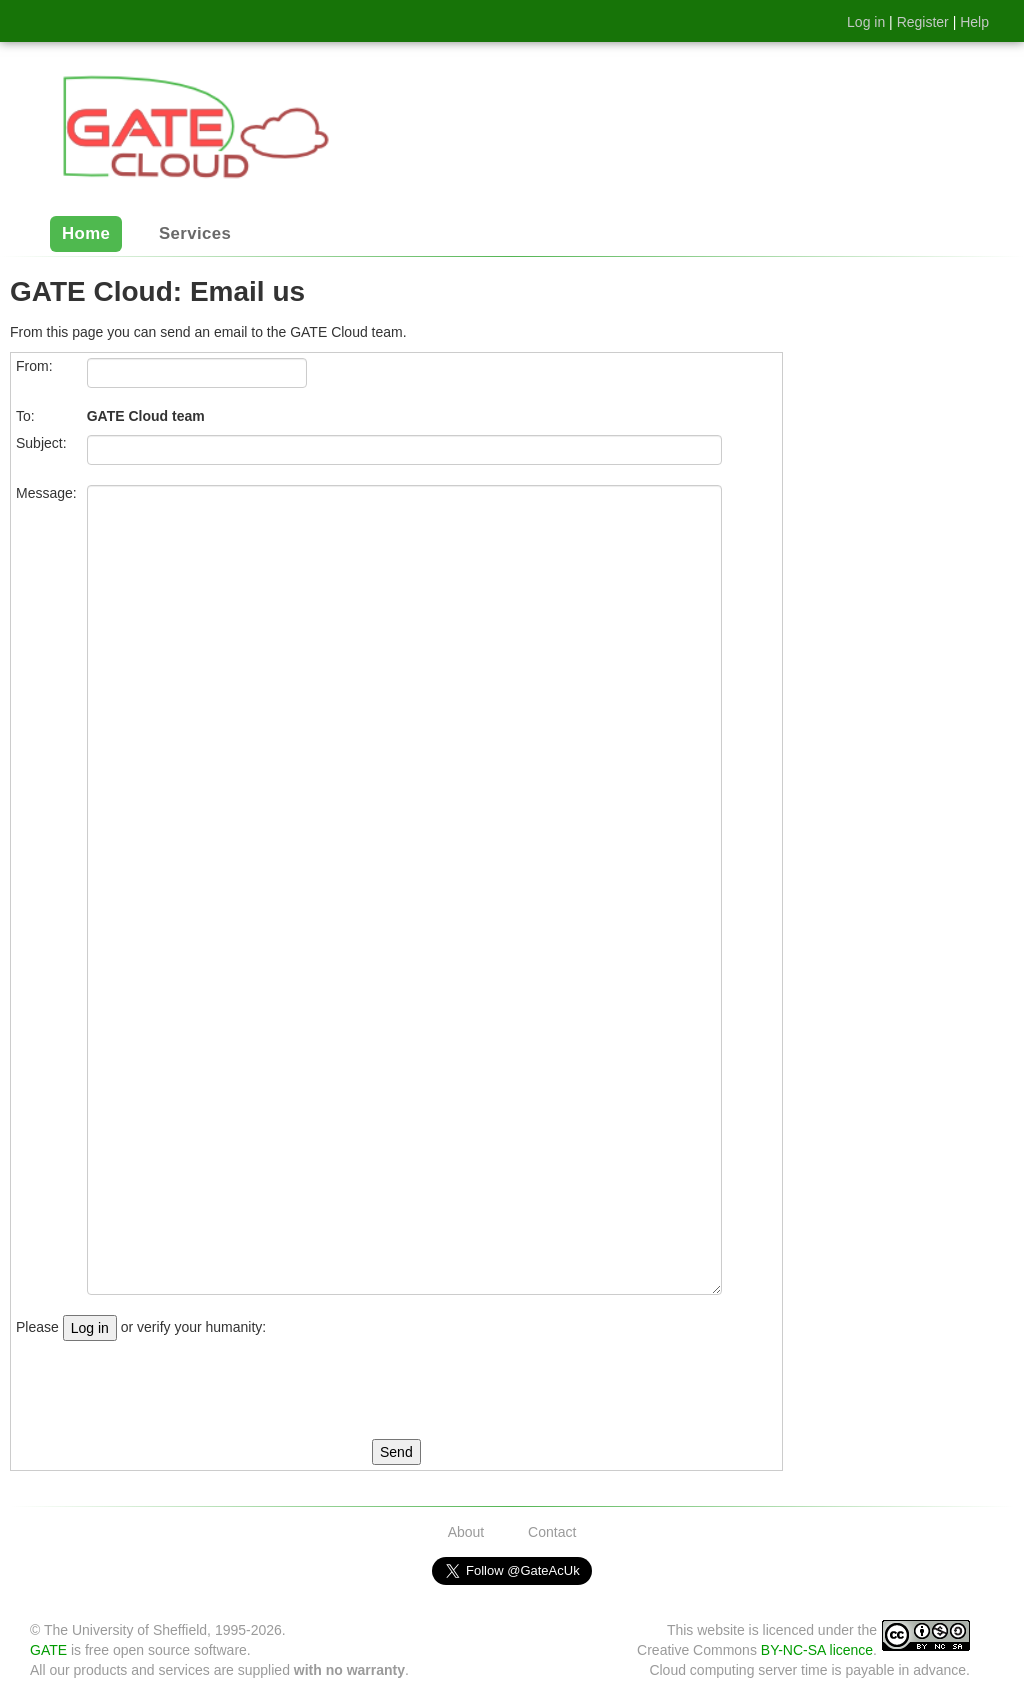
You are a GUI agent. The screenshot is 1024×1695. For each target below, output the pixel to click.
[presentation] (168, 1390)
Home (86, 234)
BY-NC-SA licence (817, 1650)
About (466, 1532)
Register (923, 22)
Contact (552, 1532)
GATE (48, 1650)
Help (974, 22)
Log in (866, 22)
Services (195, 234)
